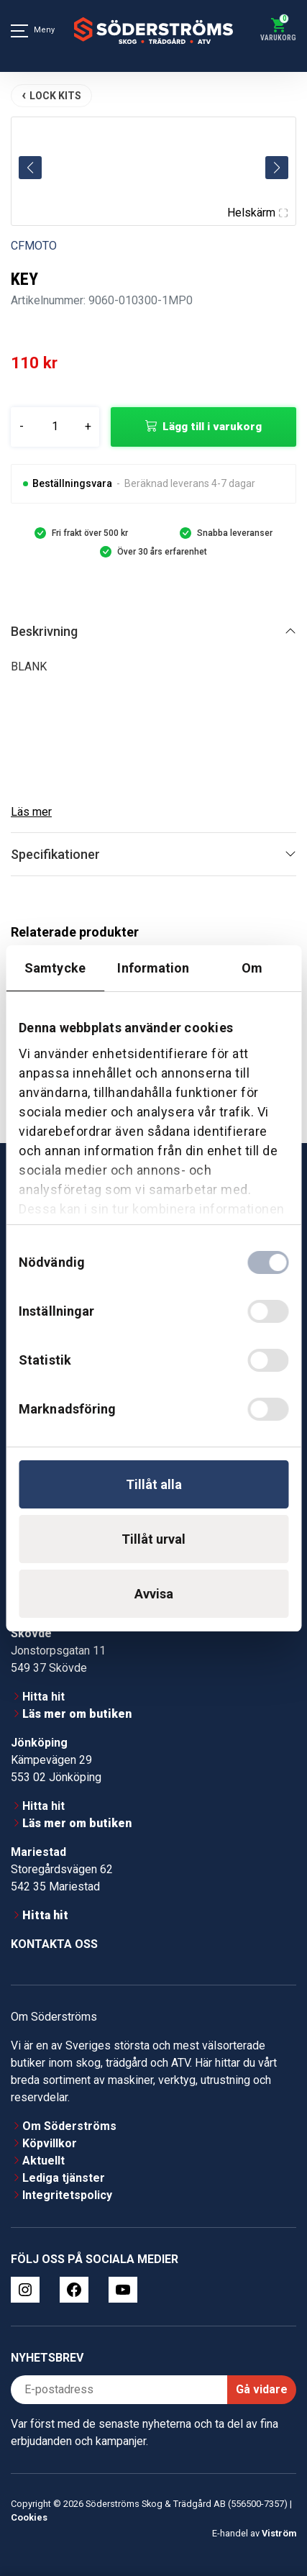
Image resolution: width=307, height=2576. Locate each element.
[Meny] (19, 30)
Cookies (29, 2517)
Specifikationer (55, 854)
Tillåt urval (153, 1539)
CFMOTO (34, 245)
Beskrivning (44, 631)
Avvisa (153, 1593)
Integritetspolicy (67, 2195)
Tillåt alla (154, 1484)
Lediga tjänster (63, 2178)
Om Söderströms (69, 2126)
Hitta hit (43, 1696)
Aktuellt (43, 2160)
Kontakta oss (54, 1944)
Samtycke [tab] (55, 967)
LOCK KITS (55, 95)
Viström (279, 2533)
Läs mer (31, 812)
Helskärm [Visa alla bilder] (257, 212)
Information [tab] (153, 967)
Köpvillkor (49, 2143)
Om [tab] (252, 967)
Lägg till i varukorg (212, 426)
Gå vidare (262, 2389)
